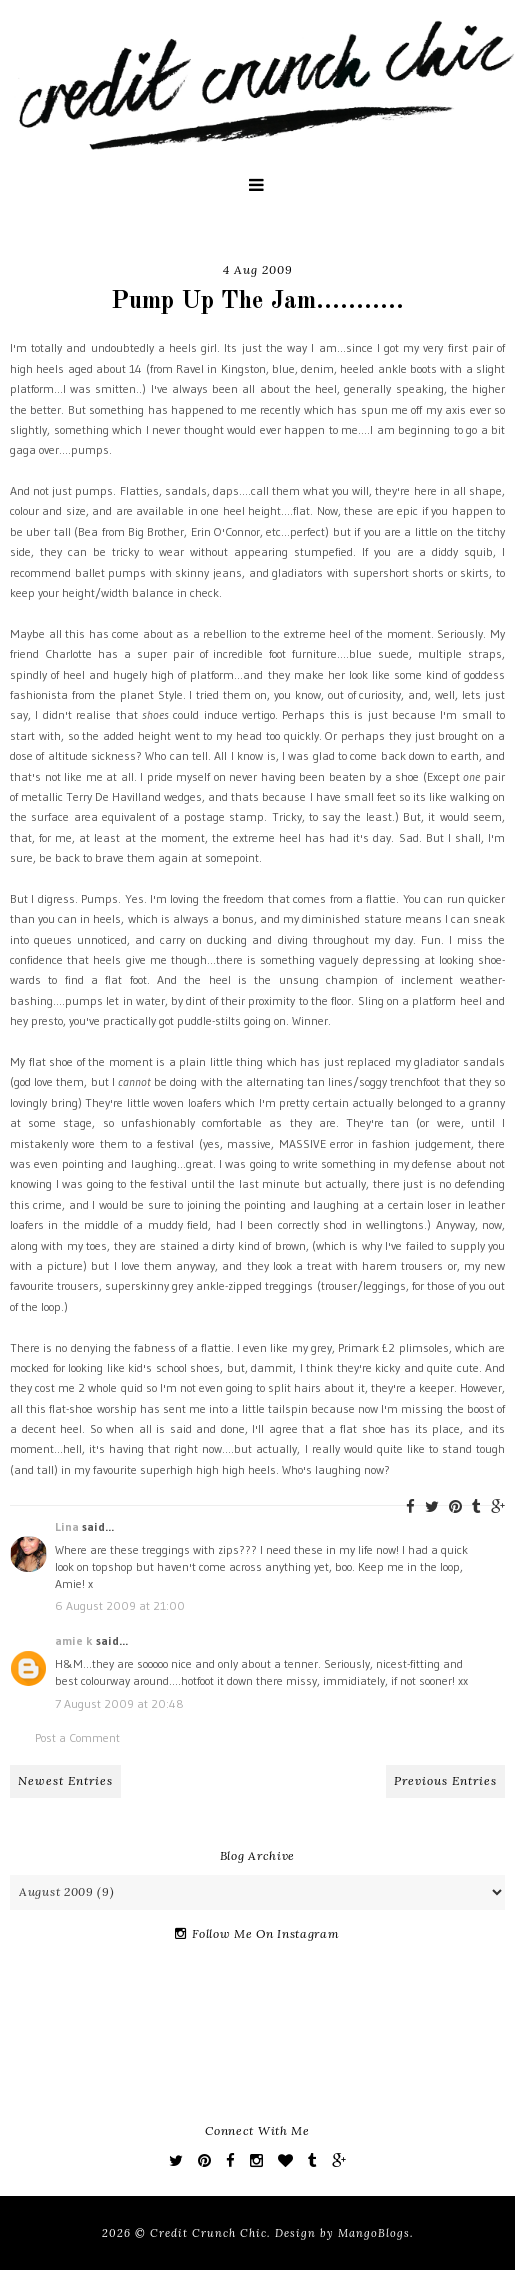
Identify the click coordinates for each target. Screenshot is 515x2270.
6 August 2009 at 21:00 (120, 1605)
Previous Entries (445, 1780)
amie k (74, 1640)
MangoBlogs (374, 2233)
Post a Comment (77, 1737)
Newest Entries (65, 1780)
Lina (67, 1526)
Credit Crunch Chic (208, 2233)
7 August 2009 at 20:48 (119, 1703)
